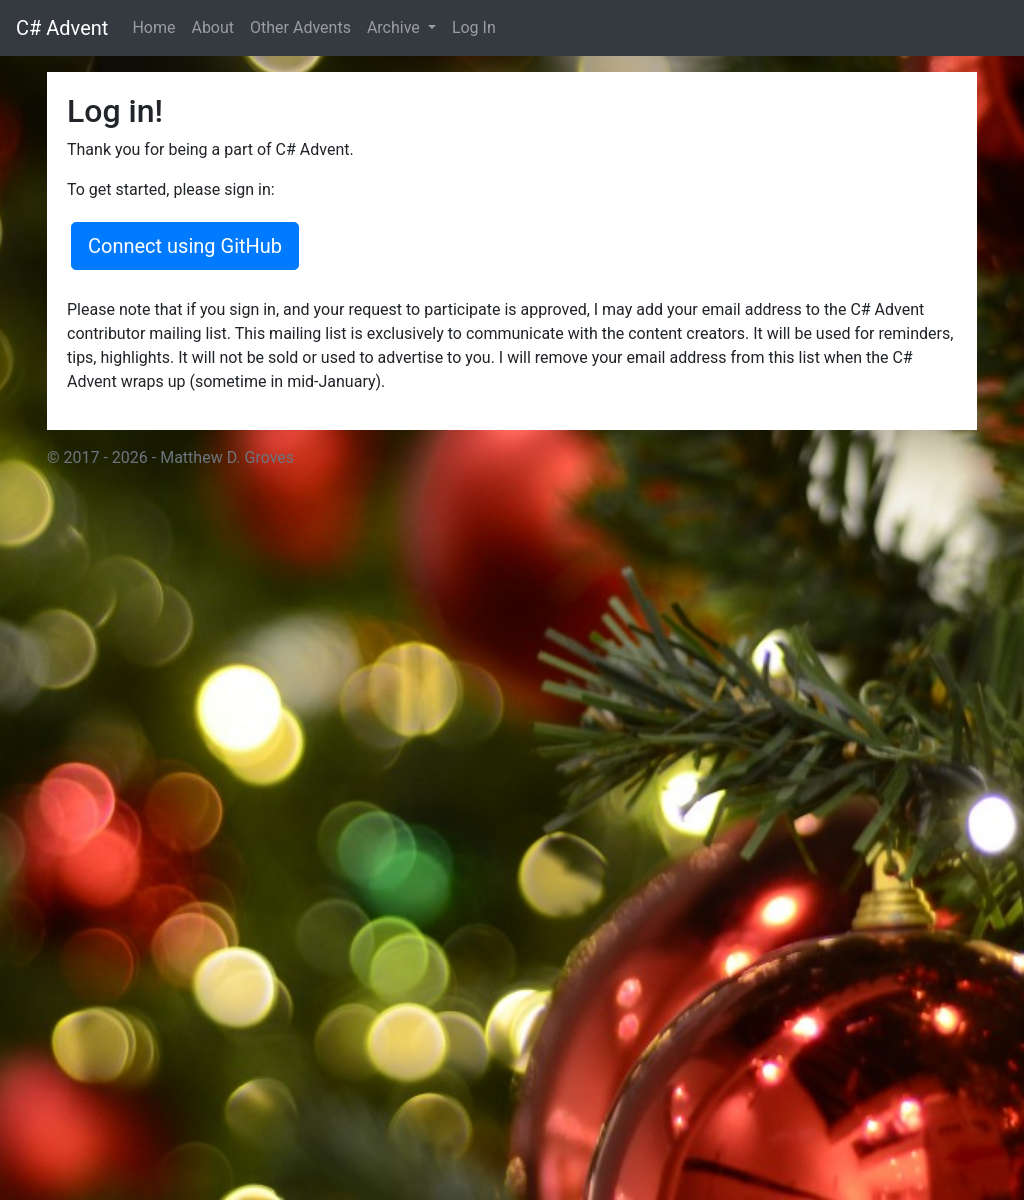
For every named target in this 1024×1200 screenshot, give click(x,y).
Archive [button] (395, 27)
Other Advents (300, 27)
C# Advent (62, 28)
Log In (474, 27)
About (212, 27)
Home (153, 27)
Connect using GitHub (185, 246)
